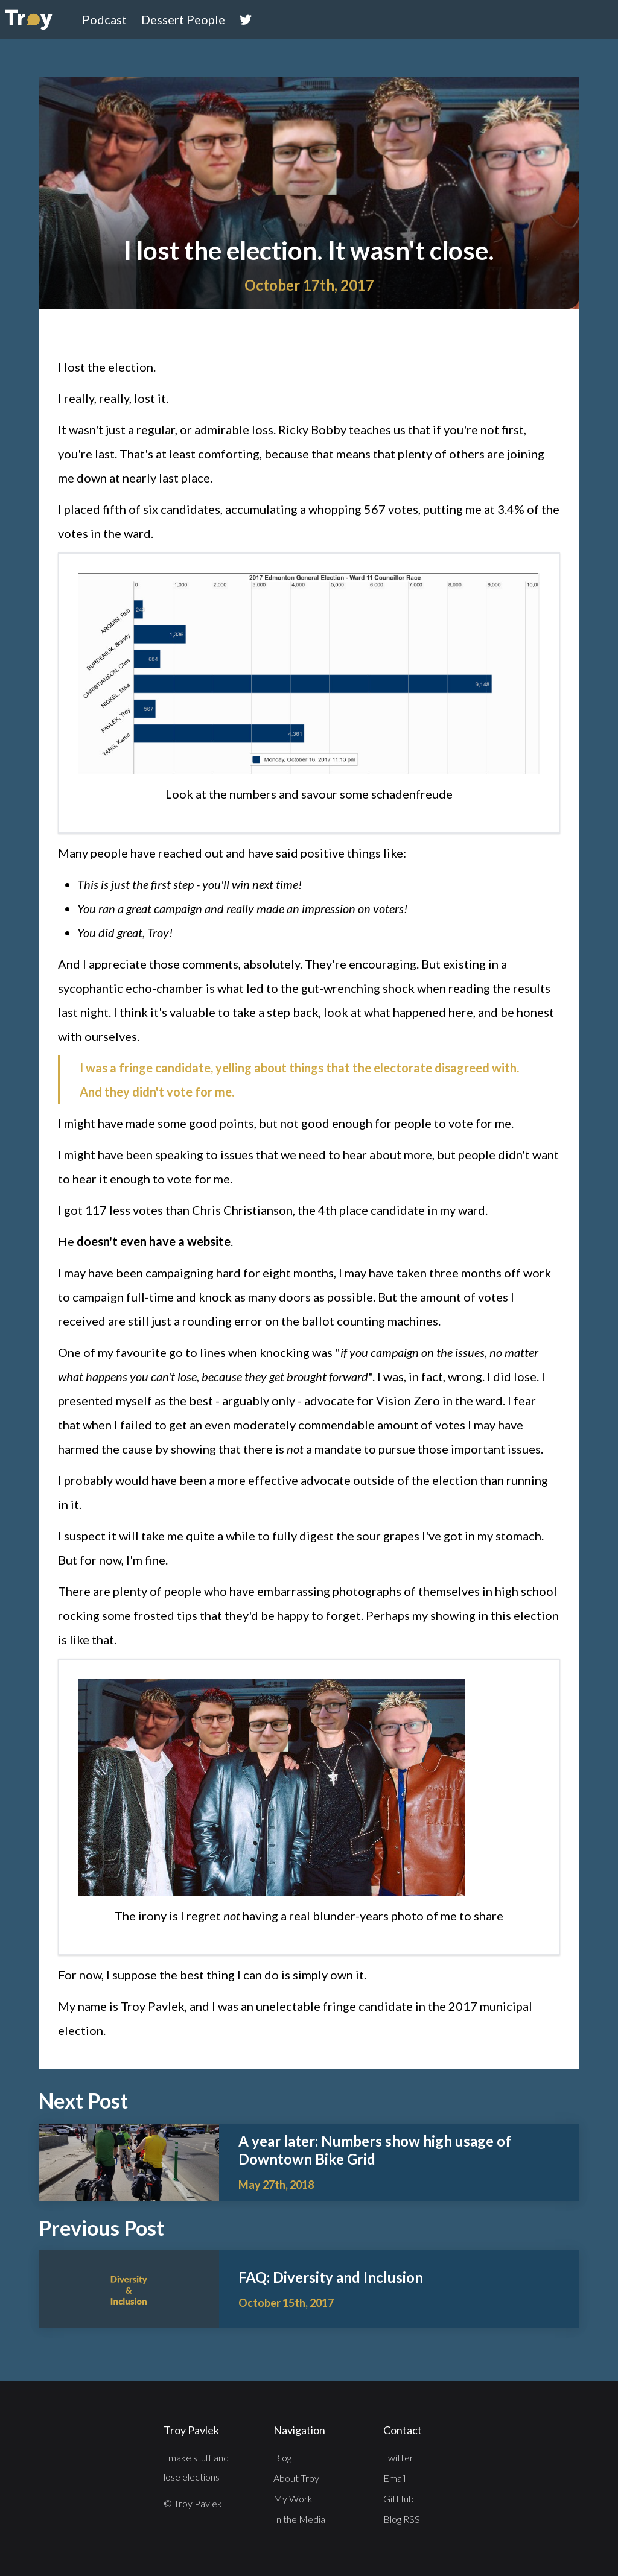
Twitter (398, 2457)
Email (394, 2478)
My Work (293, 2498)
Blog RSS (401, 2519)
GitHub (398, 2498)
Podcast (104, 19)
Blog (282, 2457)
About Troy (296, 2478)
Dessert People (183, 19)
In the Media (299, 2519)
